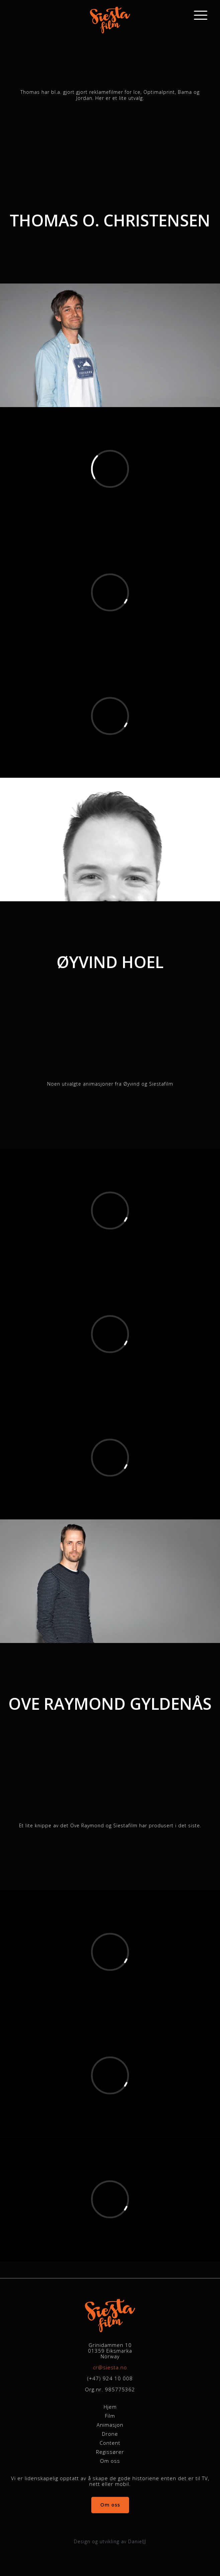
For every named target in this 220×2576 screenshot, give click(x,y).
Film (110, 2415)
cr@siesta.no (110, 2367)
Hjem (110, 2406)
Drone (110, 2433)
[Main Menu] (204, 14)
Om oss (110, 2460)
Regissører (110, 2451)
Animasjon (110, 2424)
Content (110, 2442)
